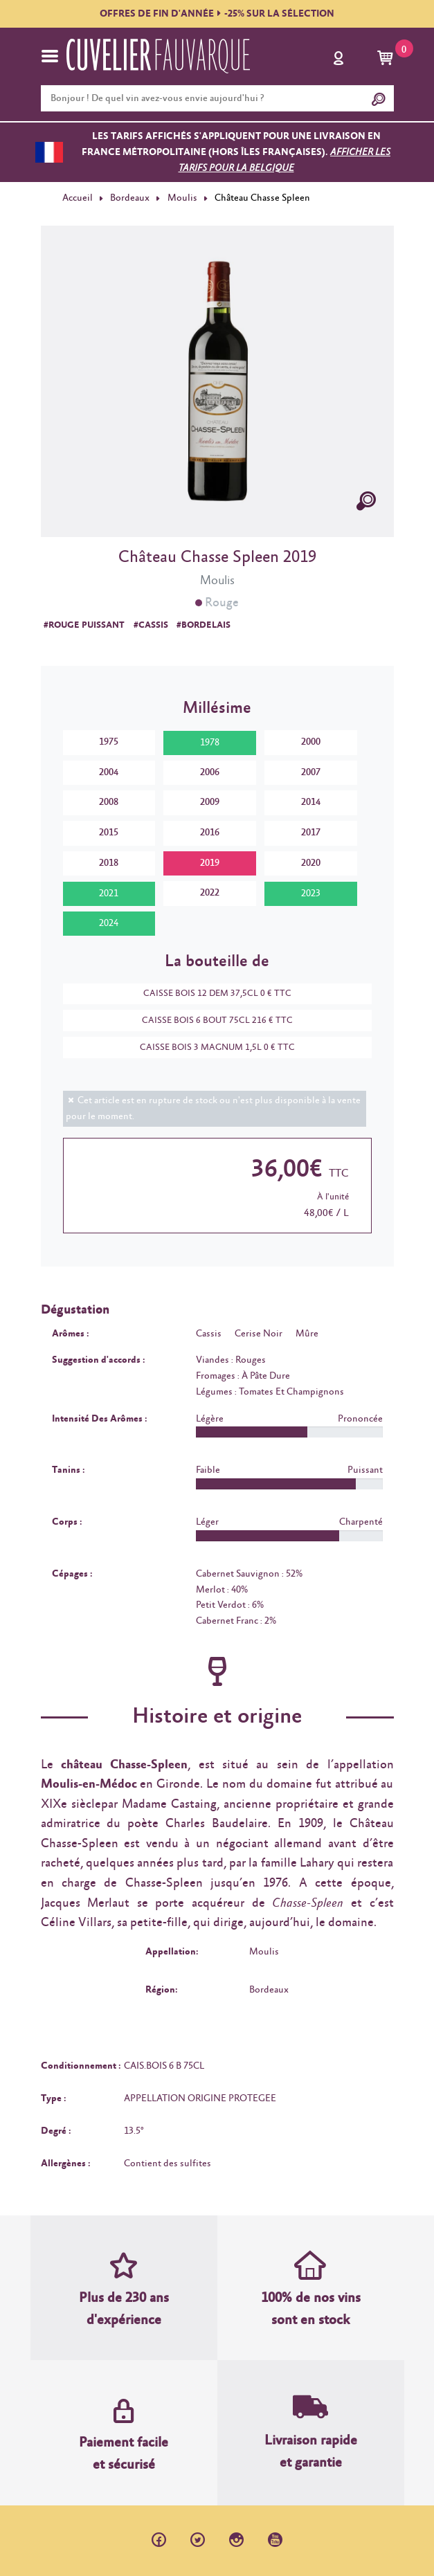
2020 (310, 863)
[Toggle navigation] (50, 56)
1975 (108, 741)
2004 (108, 772)
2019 (209, 863)
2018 (108, 863)
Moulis (182, 197)
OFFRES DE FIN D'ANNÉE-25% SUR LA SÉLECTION (217, 13)
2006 (209, 772)
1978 (209, 742)
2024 (108, 923)
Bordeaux (130, 197)
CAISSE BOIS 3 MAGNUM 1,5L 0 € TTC (210, 1047)
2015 (108, 832)
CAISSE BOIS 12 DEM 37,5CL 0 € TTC (210, 993)
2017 (310, 832)
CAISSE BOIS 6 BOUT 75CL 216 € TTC (210, 1020)
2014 (310, 802)
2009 (209, 802)
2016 (209, 832)
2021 (108, 893)
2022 (209, 892)
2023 (310, 893)
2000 (310, 741)
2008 (108, 802)
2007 (310, 772)
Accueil (77, 197)
